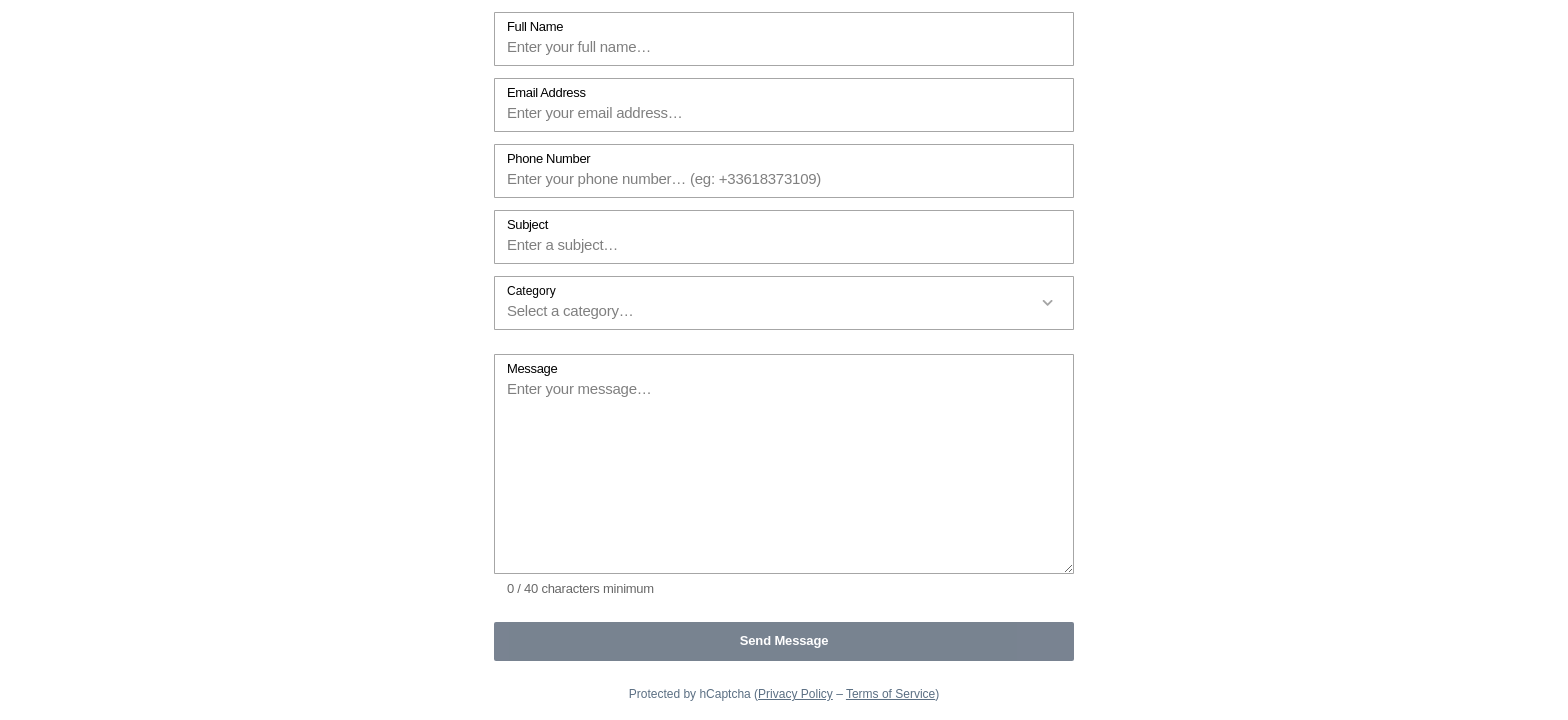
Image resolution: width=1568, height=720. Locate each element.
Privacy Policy (795, 694)
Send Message (784, 640)
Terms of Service (890, 694)
